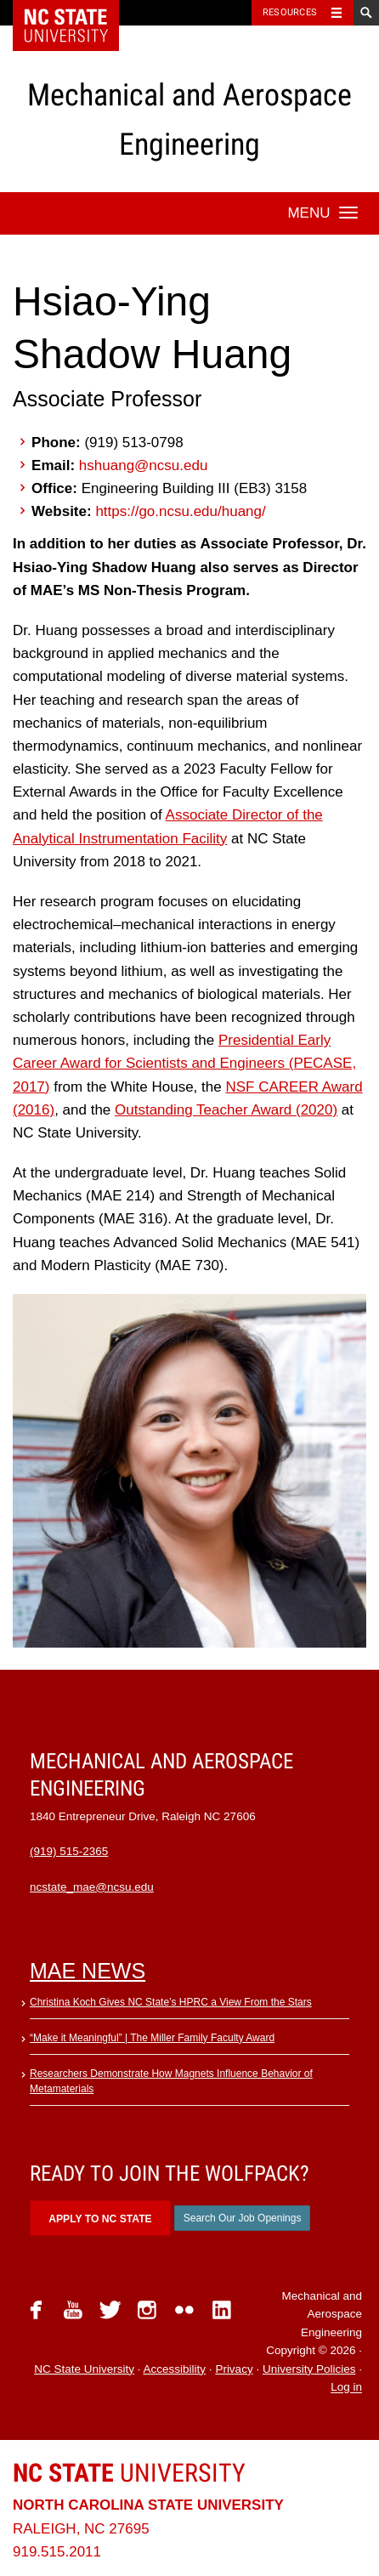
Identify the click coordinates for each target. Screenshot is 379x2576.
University (129, 2473)
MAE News (87, 1971)
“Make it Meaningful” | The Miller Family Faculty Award (152, 2038)
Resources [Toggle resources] (290, 12)
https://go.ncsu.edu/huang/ (180, 511)
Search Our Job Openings (243, 2218)
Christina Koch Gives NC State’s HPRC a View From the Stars (171, 2002)
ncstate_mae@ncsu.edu (92, 1887)
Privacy (233, 2369)
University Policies (309, 2369)
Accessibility (175, 2369)
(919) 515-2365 (69, 1851)
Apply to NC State (99, 2219)
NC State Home (77, 13)
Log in (346, 2387)
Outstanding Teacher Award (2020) (226, 1110)
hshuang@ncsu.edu (143, 465)
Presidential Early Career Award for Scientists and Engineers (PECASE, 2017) (184, 1063)
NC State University (84, 2369)
